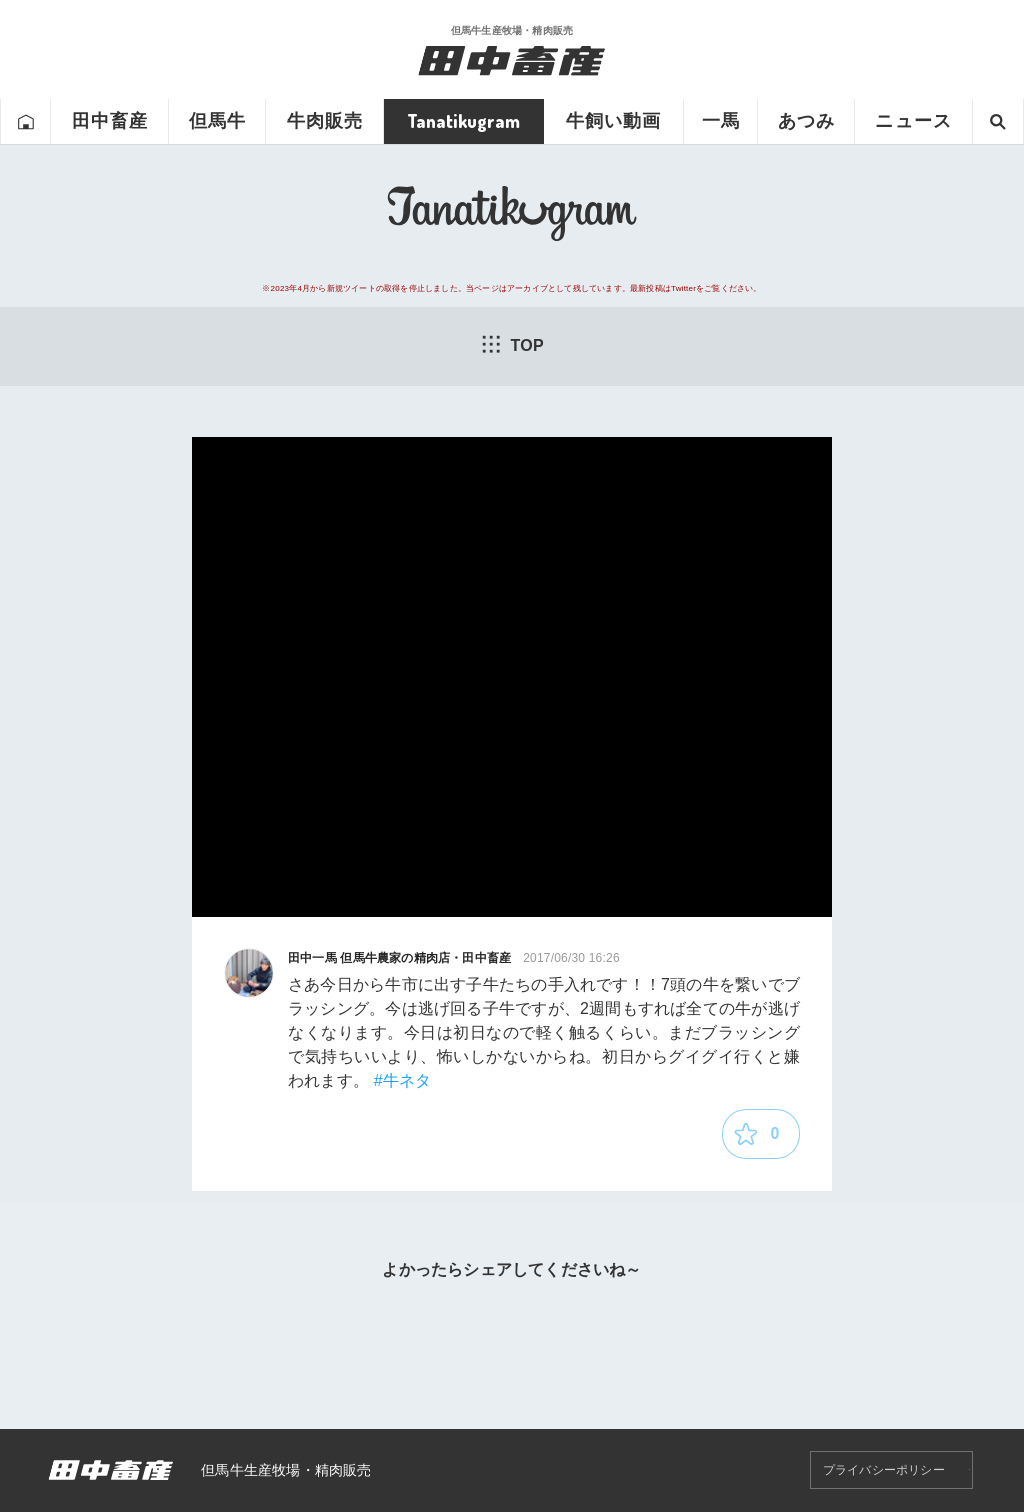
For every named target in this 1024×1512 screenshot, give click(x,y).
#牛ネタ (403, 1080)
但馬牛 (217, 121)
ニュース (913, 121)
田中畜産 (110, 121)
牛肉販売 (325, 121)
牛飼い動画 (614, 121)
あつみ (806, 121)
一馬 (721, 121)
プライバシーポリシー (884, 1470)
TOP (512, 344)
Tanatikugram (463, 121)
